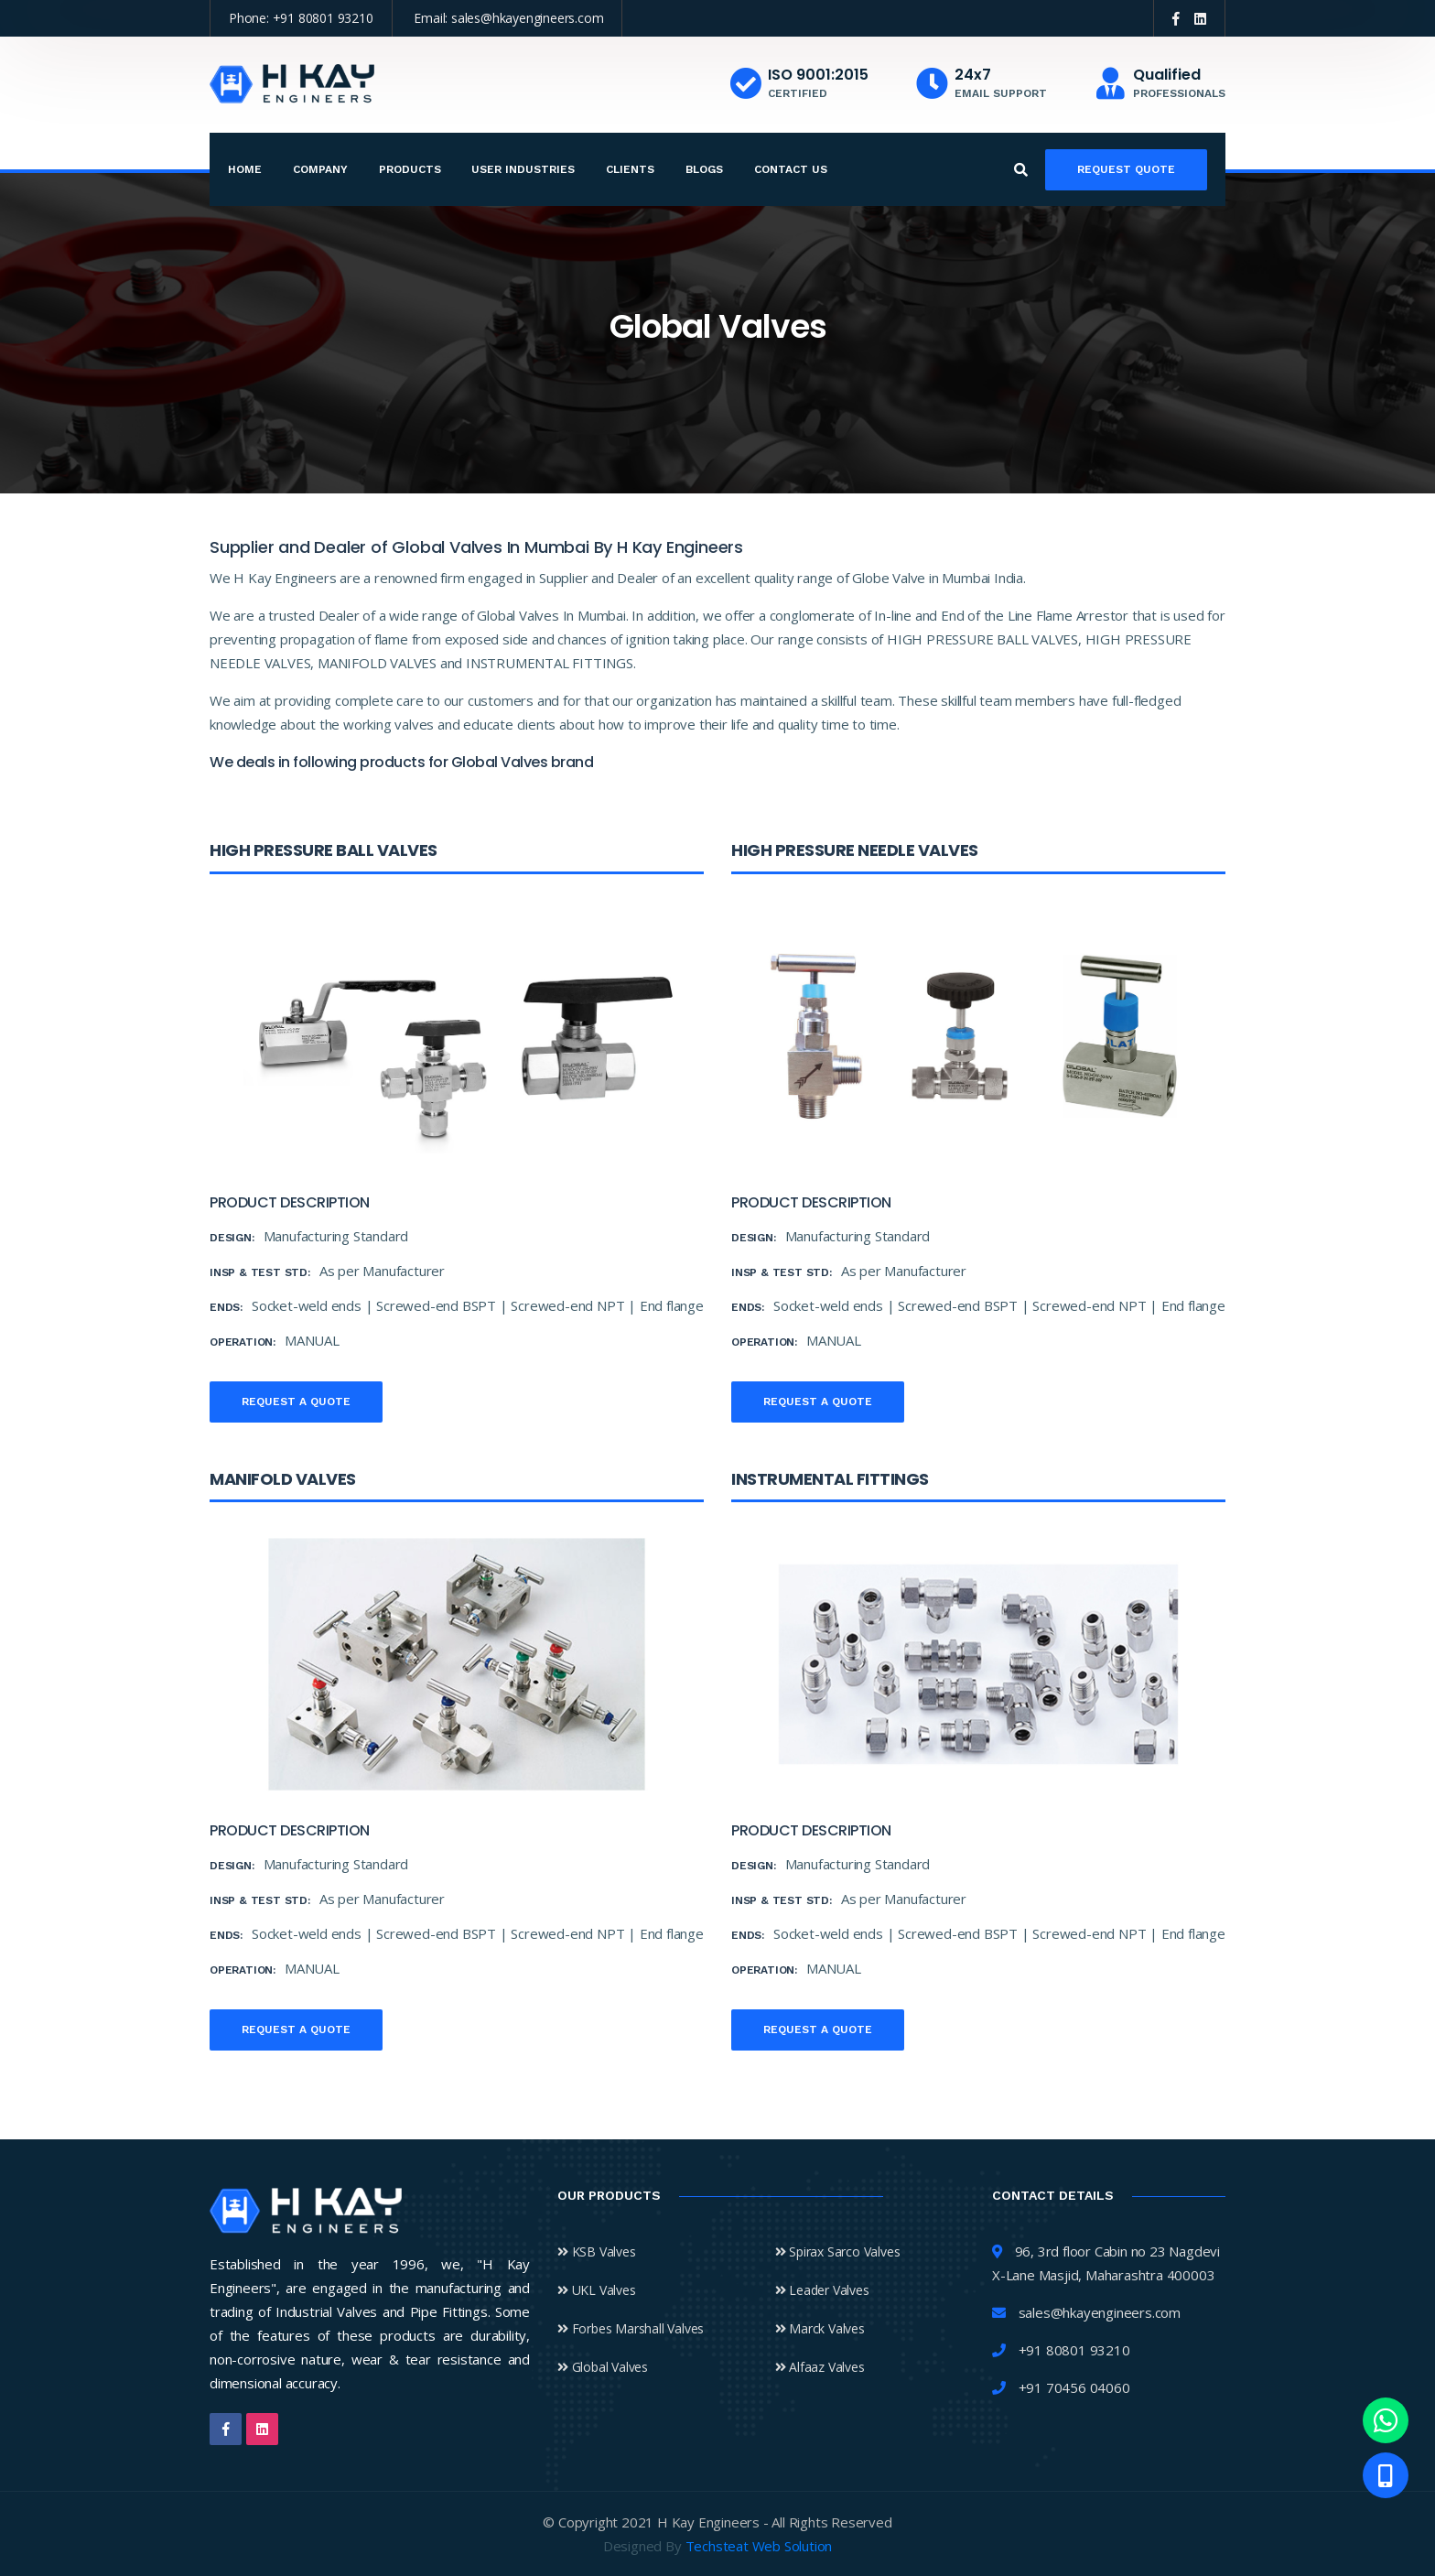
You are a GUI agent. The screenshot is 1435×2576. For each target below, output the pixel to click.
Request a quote (296, 1401)
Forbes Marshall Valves (630, 2328)
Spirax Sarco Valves (838, 2251)
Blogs (704, 169)
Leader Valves (822, 2290)
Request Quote (1126, 169)
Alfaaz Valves (820, 2367)
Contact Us (790, 169)
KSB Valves (596, 2251)
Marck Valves (820, 2328)
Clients (630, 169)
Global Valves (602, 2367)
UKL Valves (596, 2290)
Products (410, 169)
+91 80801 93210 (323, 18)
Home (245, 169)
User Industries (523, 169)
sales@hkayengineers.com (527, 18)
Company (320, 169)
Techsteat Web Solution (759, 2546)
